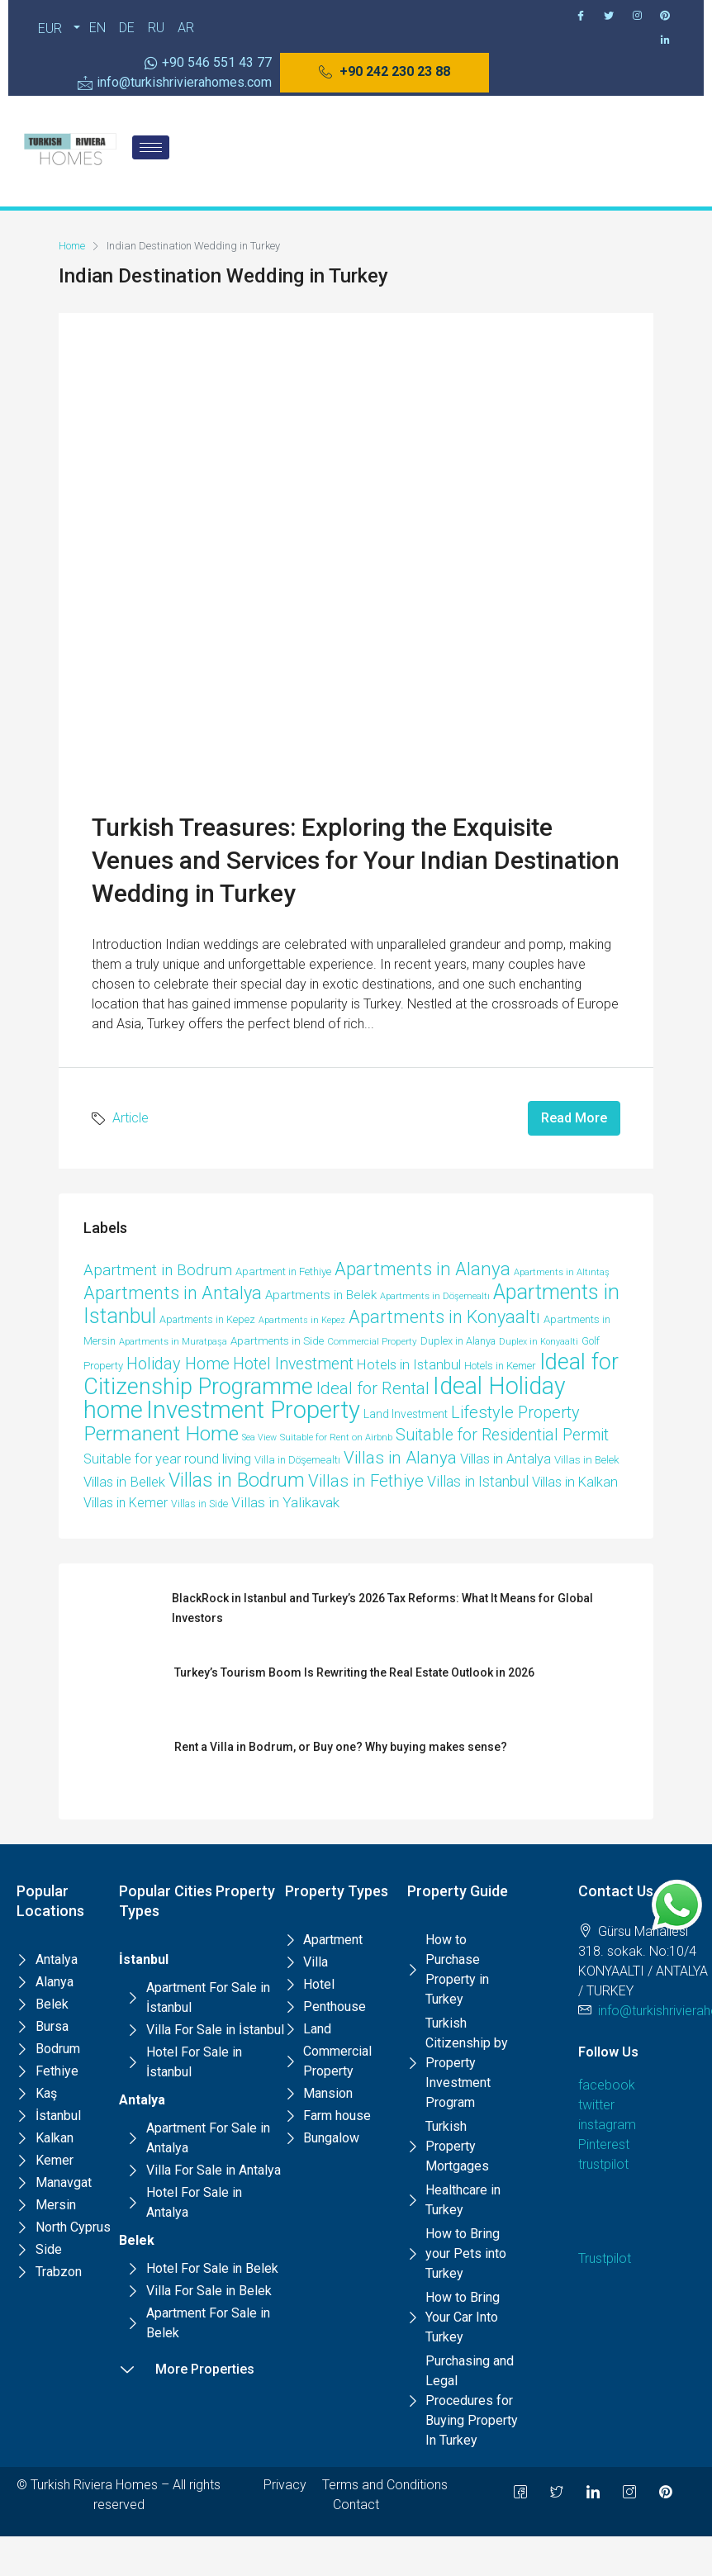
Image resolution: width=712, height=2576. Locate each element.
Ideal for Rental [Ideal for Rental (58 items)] (373, 1388)
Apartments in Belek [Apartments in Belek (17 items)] (321, 1295)
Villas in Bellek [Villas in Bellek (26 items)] (124, 1481)
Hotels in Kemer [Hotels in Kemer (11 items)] (500, 1365)
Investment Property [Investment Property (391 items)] (253, 1410)
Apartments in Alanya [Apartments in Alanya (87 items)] (422, 1268)
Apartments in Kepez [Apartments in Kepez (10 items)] (207, 1319)
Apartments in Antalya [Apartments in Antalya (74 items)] (172, 1293)
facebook (606, 2085)
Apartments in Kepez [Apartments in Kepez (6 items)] (302, 1320)
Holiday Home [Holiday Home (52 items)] (178, 1363)
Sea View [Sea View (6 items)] (259, 1437)
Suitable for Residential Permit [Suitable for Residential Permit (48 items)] (502, 1435)
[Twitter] (608, 15)
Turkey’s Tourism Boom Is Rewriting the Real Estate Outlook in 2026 (354, 1672)
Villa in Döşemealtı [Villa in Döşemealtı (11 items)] (297, 1460)
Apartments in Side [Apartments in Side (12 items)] (277, 1341)
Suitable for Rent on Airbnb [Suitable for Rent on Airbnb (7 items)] (336, 1437)
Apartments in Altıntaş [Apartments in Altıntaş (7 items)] (562, 1272)
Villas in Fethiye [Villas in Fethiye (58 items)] (366, 1481)
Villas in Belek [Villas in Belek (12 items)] (586, 1460)
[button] (384, 73)
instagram (607, 2124)
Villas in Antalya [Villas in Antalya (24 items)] (505, 1459)
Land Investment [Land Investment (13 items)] (405, 1414)
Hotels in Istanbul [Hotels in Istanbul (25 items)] (409, 1365)
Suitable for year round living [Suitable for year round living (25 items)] (167, 1459)
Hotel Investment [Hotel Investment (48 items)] (293, 1363)
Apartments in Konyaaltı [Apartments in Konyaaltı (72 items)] (444, 1317)
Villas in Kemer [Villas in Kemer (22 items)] (125, 1503)
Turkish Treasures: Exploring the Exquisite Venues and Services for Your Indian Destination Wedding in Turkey (355, 860)
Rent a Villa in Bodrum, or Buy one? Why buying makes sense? (340, 1746)
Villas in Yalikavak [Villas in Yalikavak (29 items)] (285, 1502)
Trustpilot (604, 2258)
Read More (574, 1118)
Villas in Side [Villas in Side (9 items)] (199, 1504)
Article (130, 1118)
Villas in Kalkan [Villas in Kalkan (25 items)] (575, 1482)
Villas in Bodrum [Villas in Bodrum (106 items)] (237, 1480)
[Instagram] (636, 15)
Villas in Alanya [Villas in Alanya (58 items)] (400, 1458)
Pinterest (603, 2144)
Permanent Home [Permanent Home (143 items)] (161, 1433)
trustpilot (603, 2164)
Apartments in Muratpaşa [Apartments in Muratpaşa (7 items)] (173, 1341)
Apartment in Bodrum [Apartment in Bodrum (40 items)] (157, 1270)
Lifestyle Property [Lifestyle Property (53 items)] (515, 1412)
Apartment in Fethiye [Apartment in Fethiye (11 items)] (283, 1271)
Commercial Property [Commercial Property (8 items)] (372, 1341)
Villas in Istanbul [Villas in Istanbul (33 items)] (478, 1481)
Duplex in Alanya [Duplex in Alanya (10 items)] (458, 1341)
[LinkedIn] (593, 2491)
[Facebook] (580, 15)
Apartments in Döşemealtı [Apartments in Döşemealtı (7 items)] (435, 1296)
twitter (596, 2105)
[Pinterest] (665, 15)
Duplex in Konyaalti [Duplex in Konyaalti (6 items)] (538, 1341)
